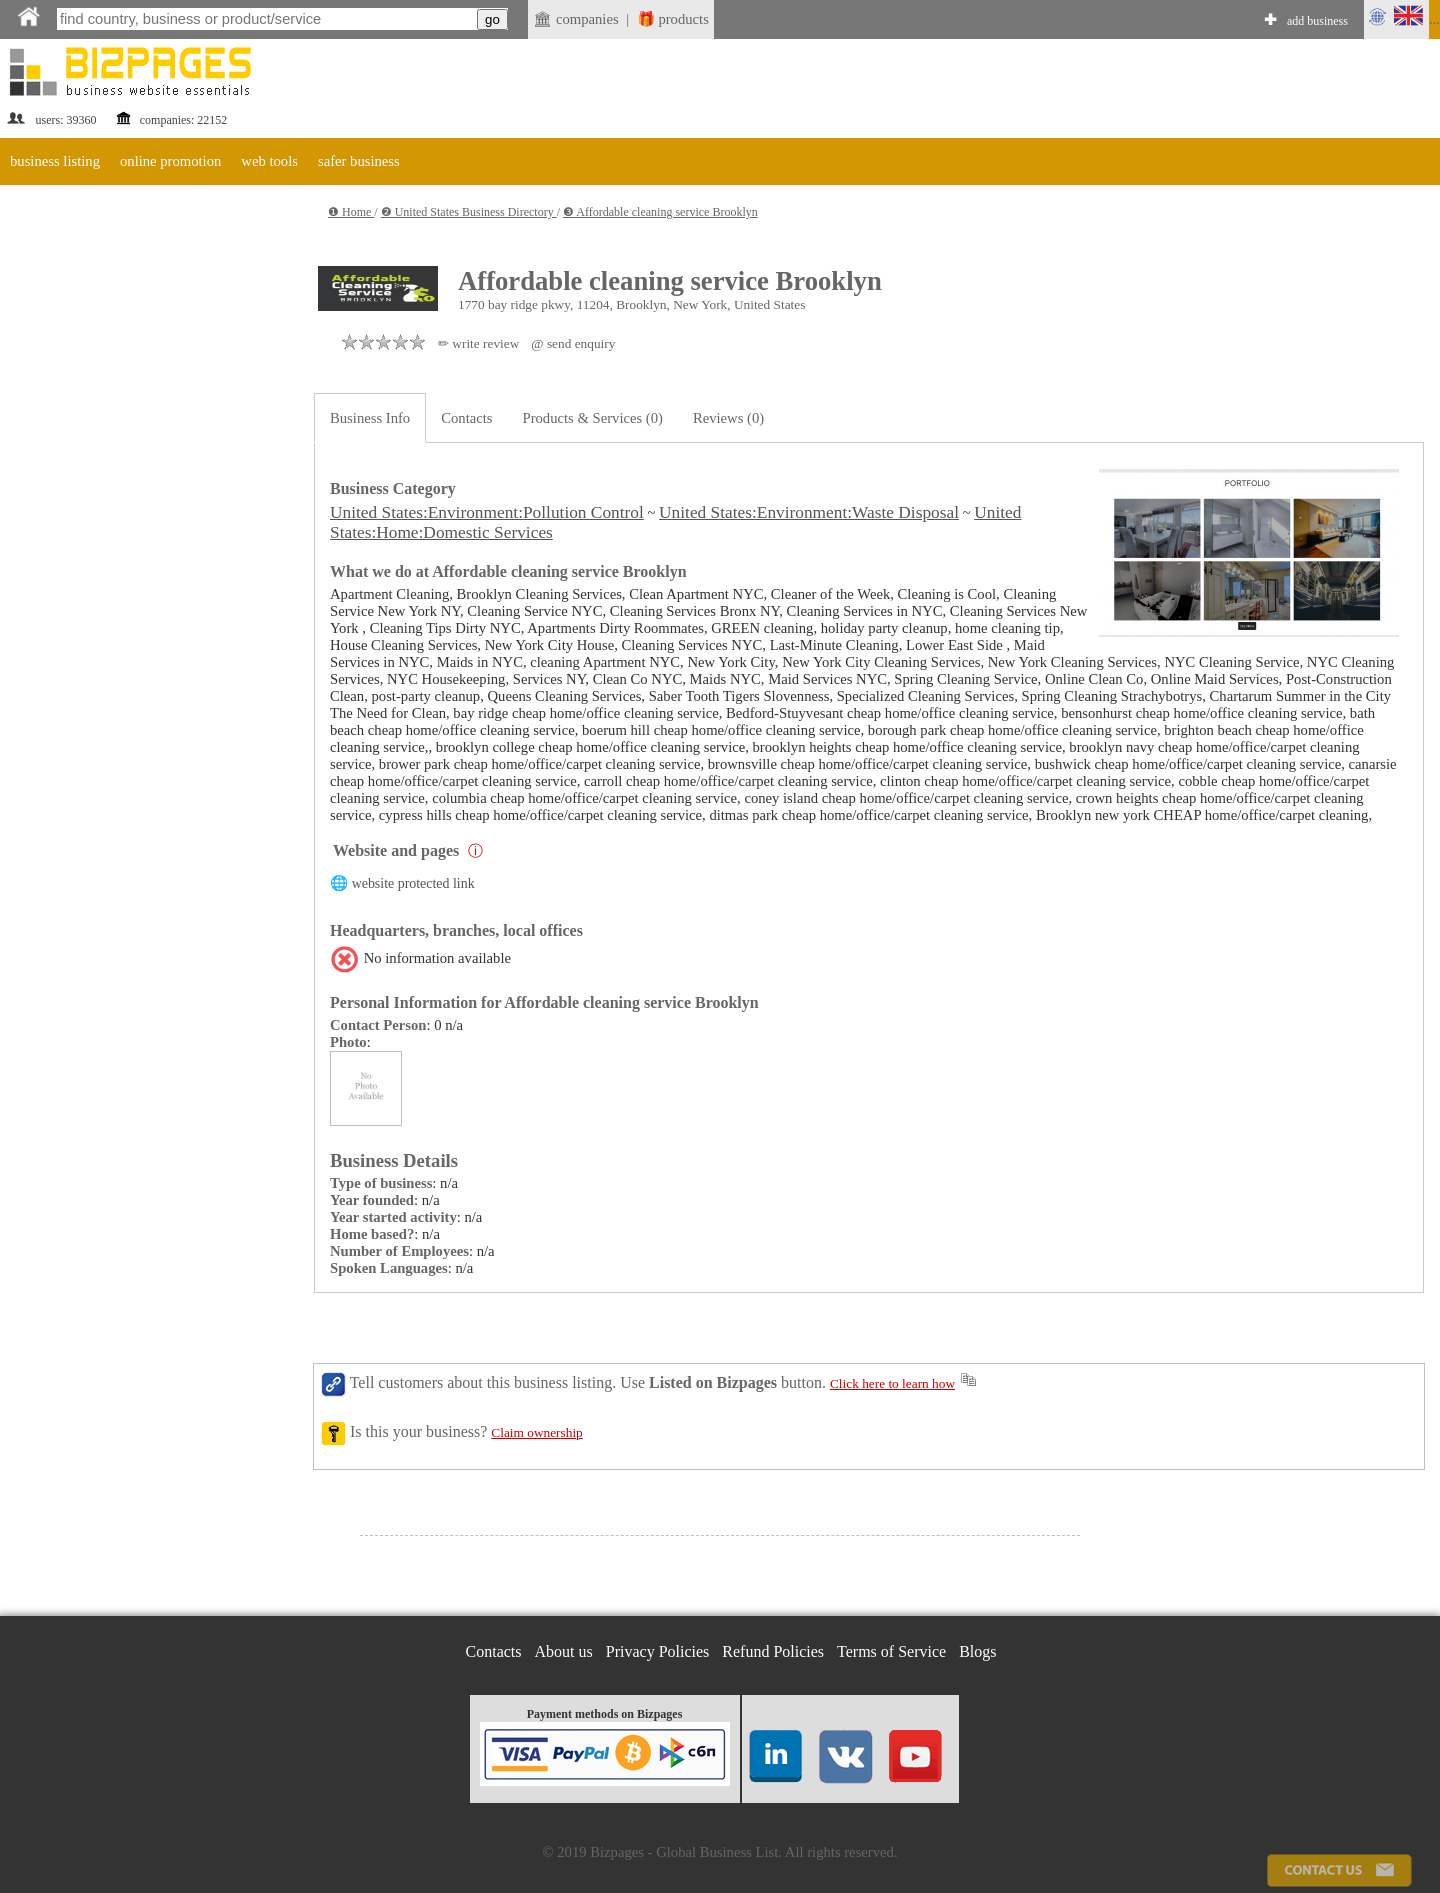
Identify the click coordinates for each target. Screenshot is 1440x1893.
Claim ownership (536, 1432)
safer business (359, 161)
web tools (269, 161)
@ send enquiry (573, 343)
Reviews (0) (728, 418)
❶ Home (351, 212)
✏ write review (478, 343)
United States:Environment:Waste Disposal (809, 512)
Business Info (370, 418)
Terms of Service (891, 1651)
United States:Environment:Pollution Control (487, 512)
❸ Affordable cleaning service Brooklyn (660, 212)
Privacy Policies (658, 1651)
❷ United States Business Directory (469, 212)
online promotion (170, 161)
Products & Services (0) (593, 418)
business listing (55, 161)
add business (1317, 21)
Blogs (977, 1651)
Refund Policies (773, 1651)
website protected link (413, 883)
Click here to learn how (892, 1383)
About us (564, 1651)
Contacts (466, 418)
